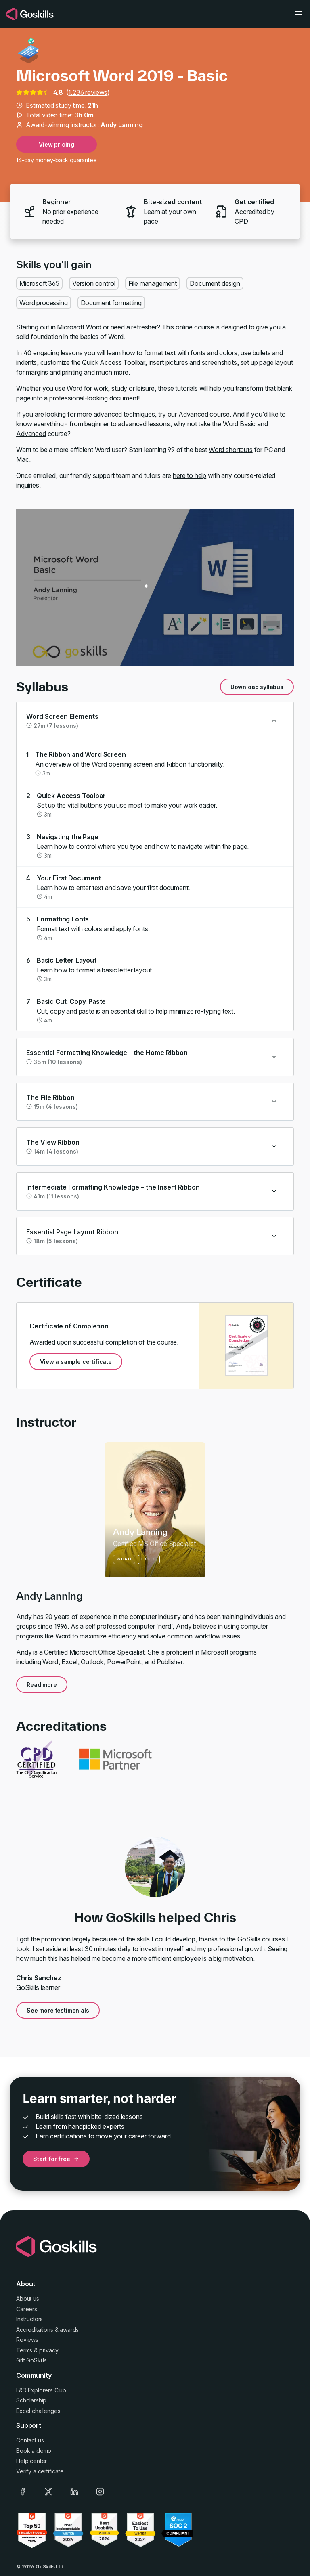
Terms (24, 2350)
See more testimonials (58, 2010)
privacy (49, 2350)
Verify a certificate (40, 2471)
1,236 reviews (87, 92)
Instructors (29, 2319)
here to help (189, 475)
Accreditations (34, 2329)
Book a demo (33, 2450)
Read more (42, 1684)
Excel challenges (38, 2410)
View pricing (56, 144)
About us (27, 2298)
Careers (26, 2309)
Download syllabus (256, 686)
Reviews (27, 2339)
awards (69, 2329)
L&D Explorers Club (41, 2390)
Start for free (56, 2158)
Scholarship (31, 2400)
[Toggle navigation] (299, 14)
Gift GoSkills (31, 2360)
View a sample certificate (76, 1361)
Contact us (30, 2440)
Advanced (193, 414)
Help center (31, 2460)
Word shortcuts (231, 450)
